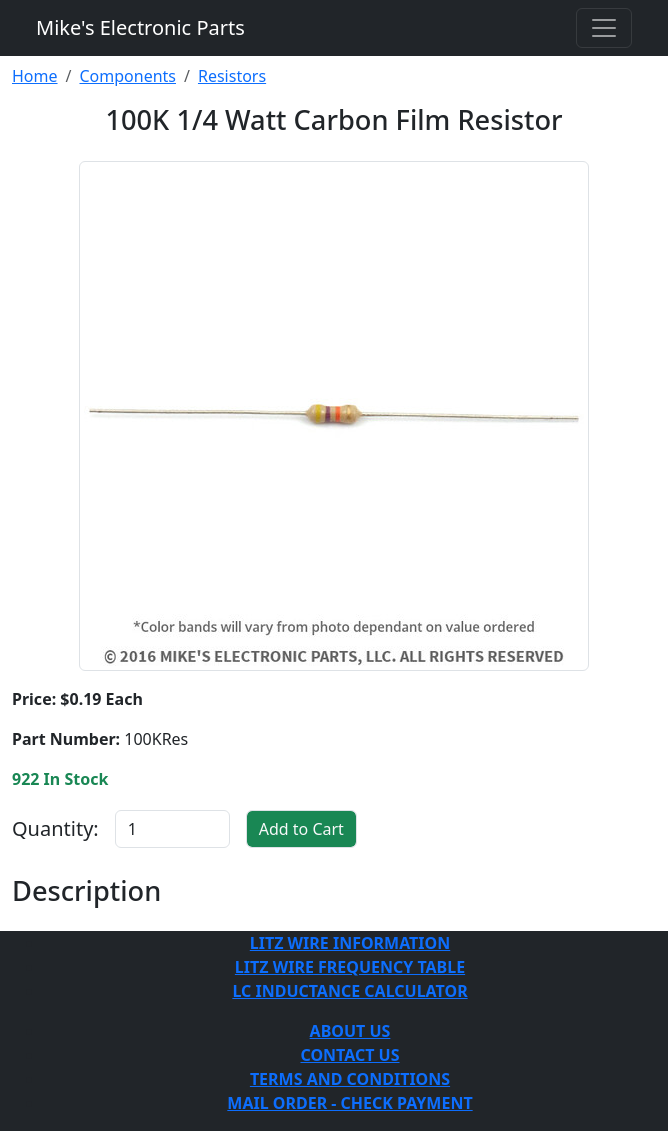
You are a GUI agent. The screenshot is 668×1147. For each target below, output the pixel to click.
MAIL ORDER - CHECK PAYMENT (349, 1103)
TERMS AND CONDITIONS (350, 1079)
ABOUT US (350, 1031)
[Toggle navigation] (604, 28)
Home (35, 76)
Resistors (232, 76)
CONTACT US (349, 1055)
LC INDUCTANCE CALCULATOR (349, 991)
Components (127, 76)
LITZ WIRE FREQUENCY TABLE (350, 967)
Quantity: (55, 828)
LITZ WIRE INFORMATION (350, 943)
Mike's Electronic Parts (140, 27)
